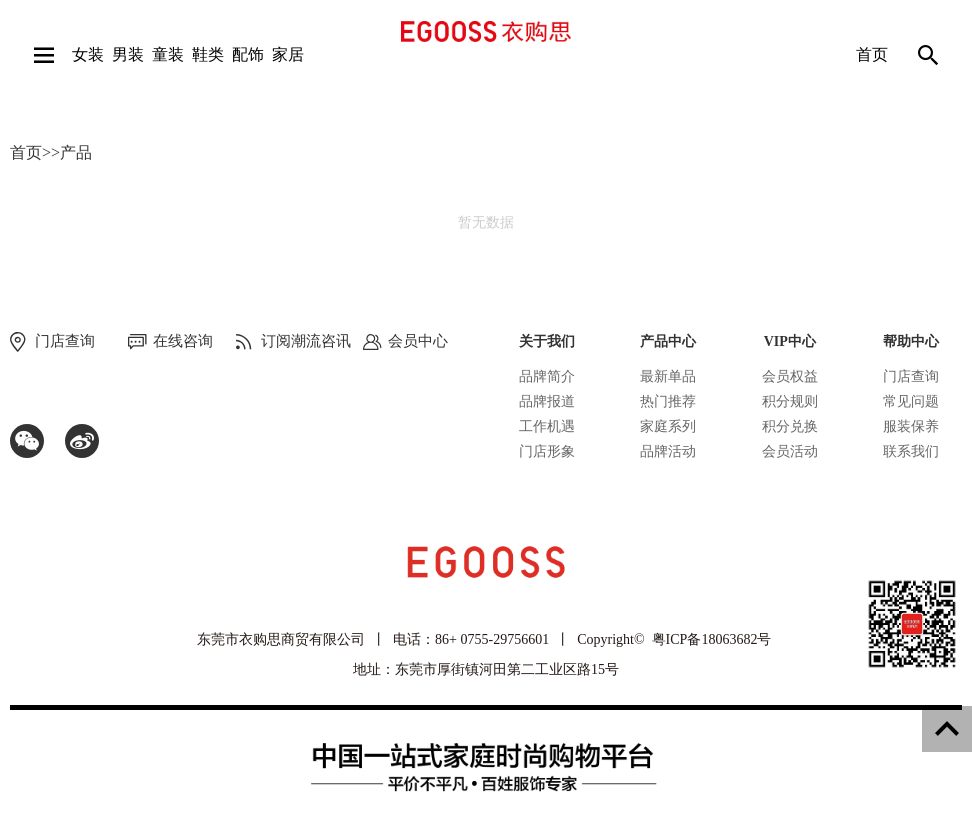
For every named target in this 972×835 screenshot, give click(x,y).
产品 (76, 152)
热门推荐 (668, 401)
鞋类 (208, 54)
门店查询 (911, 376)
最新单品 (668, 376)
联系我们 (911, 451)
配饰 (248, 54)
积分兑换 (790, 426)
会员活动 (790, 451)
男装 (128, 54)
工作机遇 (547, 426)
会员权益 (790, 376)
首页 (872, 54)
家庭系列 (668, 426)
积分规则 (790, 401)
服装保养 (911, 426)
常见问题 (911, 401)
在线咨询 (183, 341)
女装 (88, 54)
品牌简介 (547, 376)
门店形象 (547, 451)
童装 (168, 54)
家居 (288, 54)
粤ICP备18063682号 (712, 639)
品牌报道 (547, 401)
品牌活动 (668, 451)
